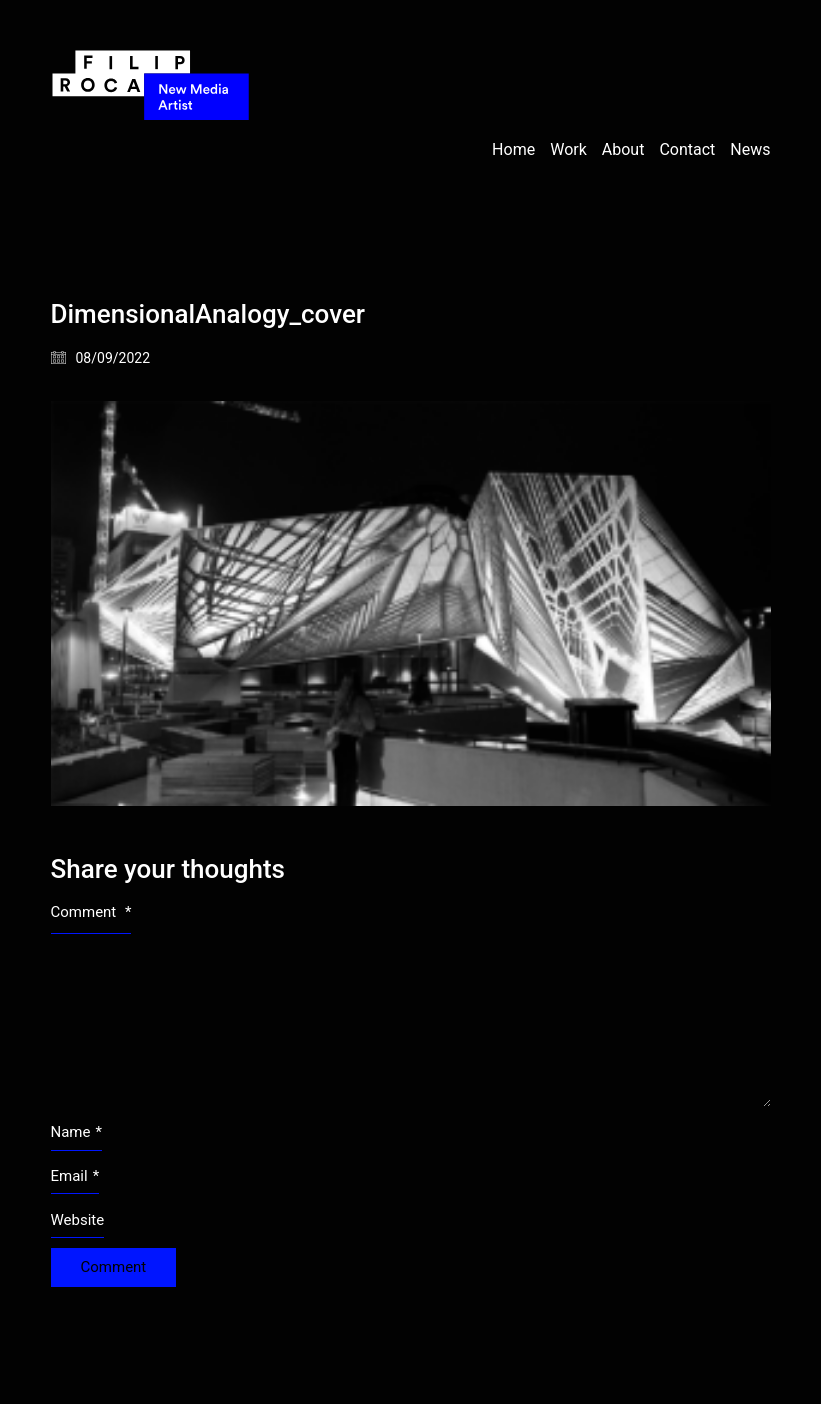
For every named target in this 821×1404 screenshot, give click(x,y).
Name (76, 1133)
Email (75, 1177)
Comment (91, 912)
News (750, 149)
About (623, 149)
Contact (687, 149)
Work (568, 149)
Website (78, 1220)
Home (513, 149)
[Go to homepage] (151, 150)
